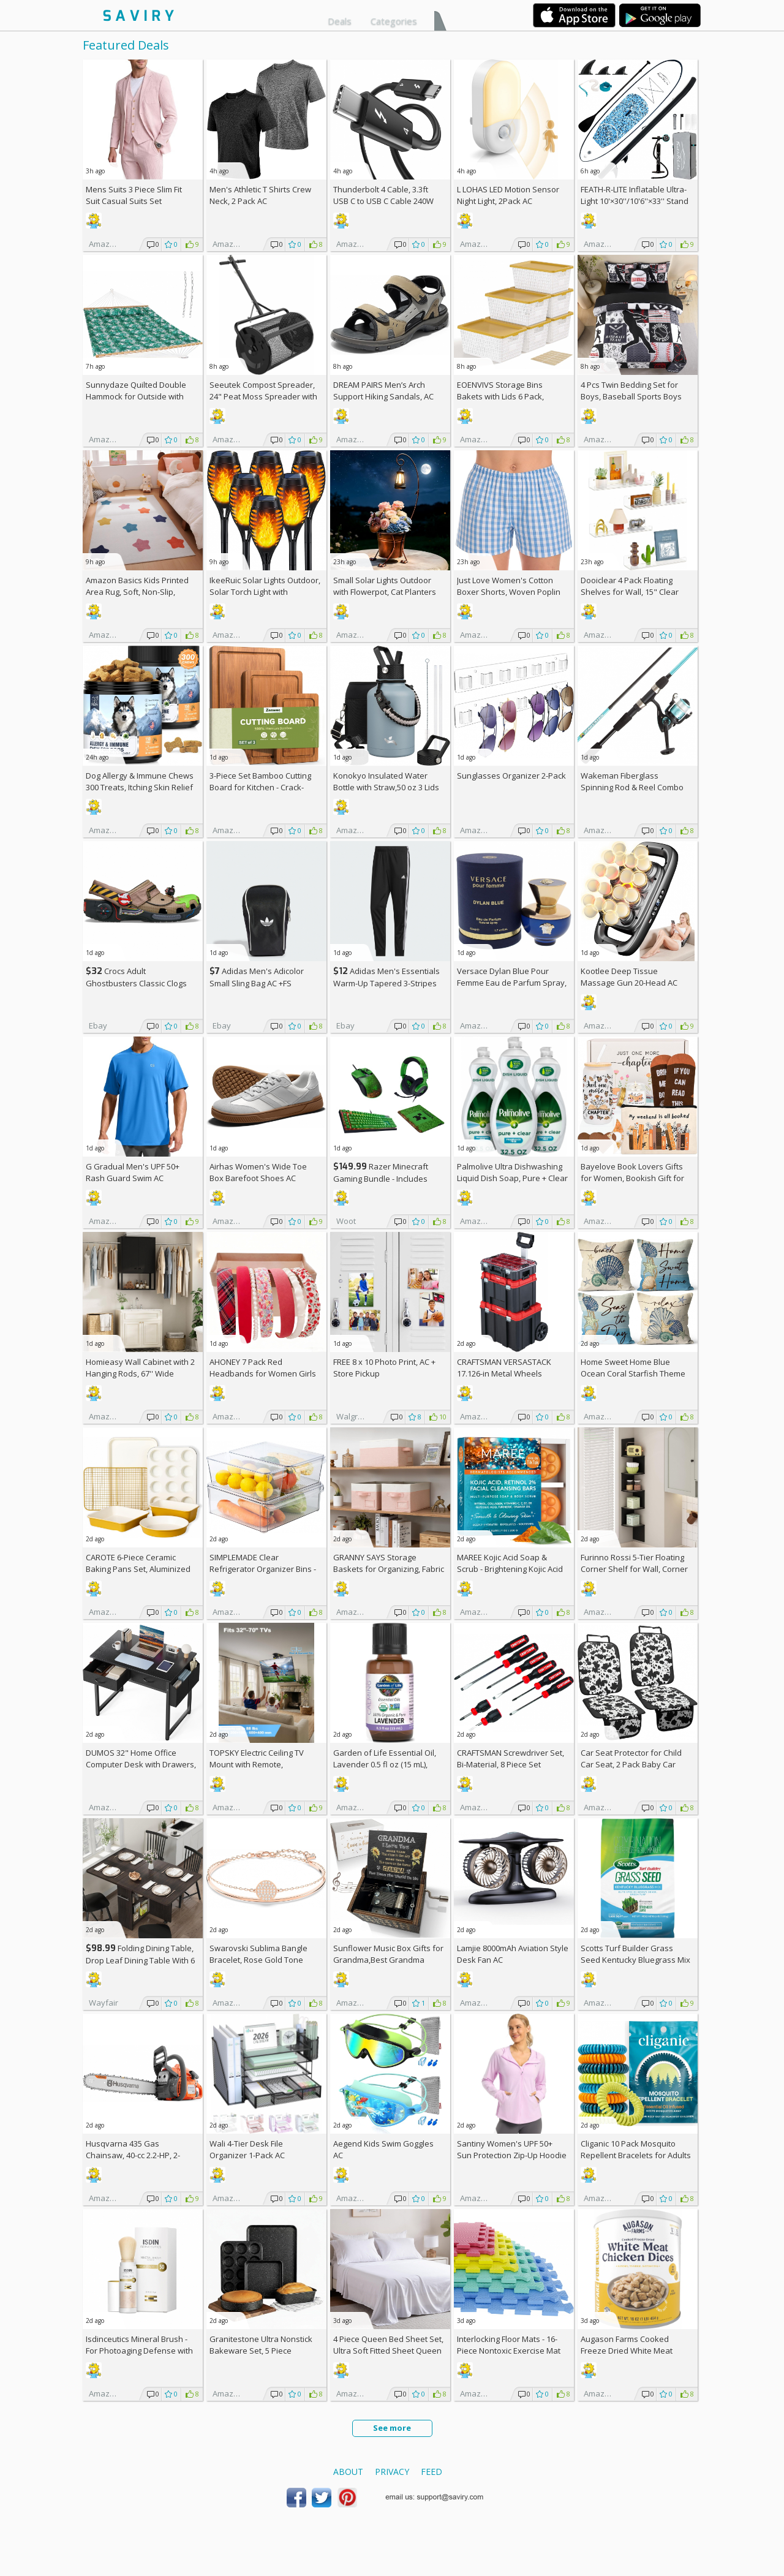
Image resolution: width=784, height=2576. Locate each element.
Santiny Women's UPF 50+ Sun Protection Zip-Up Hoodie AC (512, 2155)
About (348, 2471)
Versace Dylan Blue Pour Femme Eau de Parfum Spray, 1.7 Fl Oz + (512, 982)
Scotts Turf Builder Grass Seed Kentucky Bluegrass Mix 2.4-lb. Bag (635, 1960)
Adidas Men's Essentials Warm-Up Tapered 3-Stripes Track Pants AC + (386, 982)
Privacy (392, 2471)
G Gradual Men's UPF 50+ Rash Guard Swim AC (132, 1172)
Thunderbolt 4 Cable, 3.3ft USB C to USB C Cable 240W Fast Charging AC (383, 201)
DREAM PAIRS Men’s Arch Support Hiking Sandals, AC (383, 390)
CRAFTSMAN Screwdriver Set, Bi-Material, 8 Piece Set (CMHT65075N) (510, 1764)
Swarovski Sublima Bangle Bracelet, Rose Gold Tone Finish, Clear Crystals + (258, 1960)
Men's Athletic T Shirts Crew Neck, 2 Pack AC (260, 195)
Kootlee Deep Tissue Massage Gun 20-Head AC (629, 976)
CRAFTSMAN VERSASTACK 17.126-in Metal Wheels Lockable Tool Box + (504, 1373)
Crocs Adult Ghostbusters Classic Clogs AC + (136, 982)
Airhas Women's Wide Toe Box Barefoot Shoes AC (258, 1172)
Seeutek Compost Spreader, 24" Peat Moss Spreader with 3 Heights (263, 396)
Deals (340, 21)
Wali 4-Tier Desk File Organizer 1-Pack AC (247, 2149)
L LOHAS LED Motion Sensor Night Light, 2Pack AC (508, 195)
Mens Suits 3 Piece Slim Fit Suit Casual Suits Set (134, 195)
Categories (394, 21)
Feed (431, 2471)
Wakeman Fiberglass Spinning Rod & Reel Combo (632, 781)
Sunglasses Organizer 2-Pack (511, 775)
